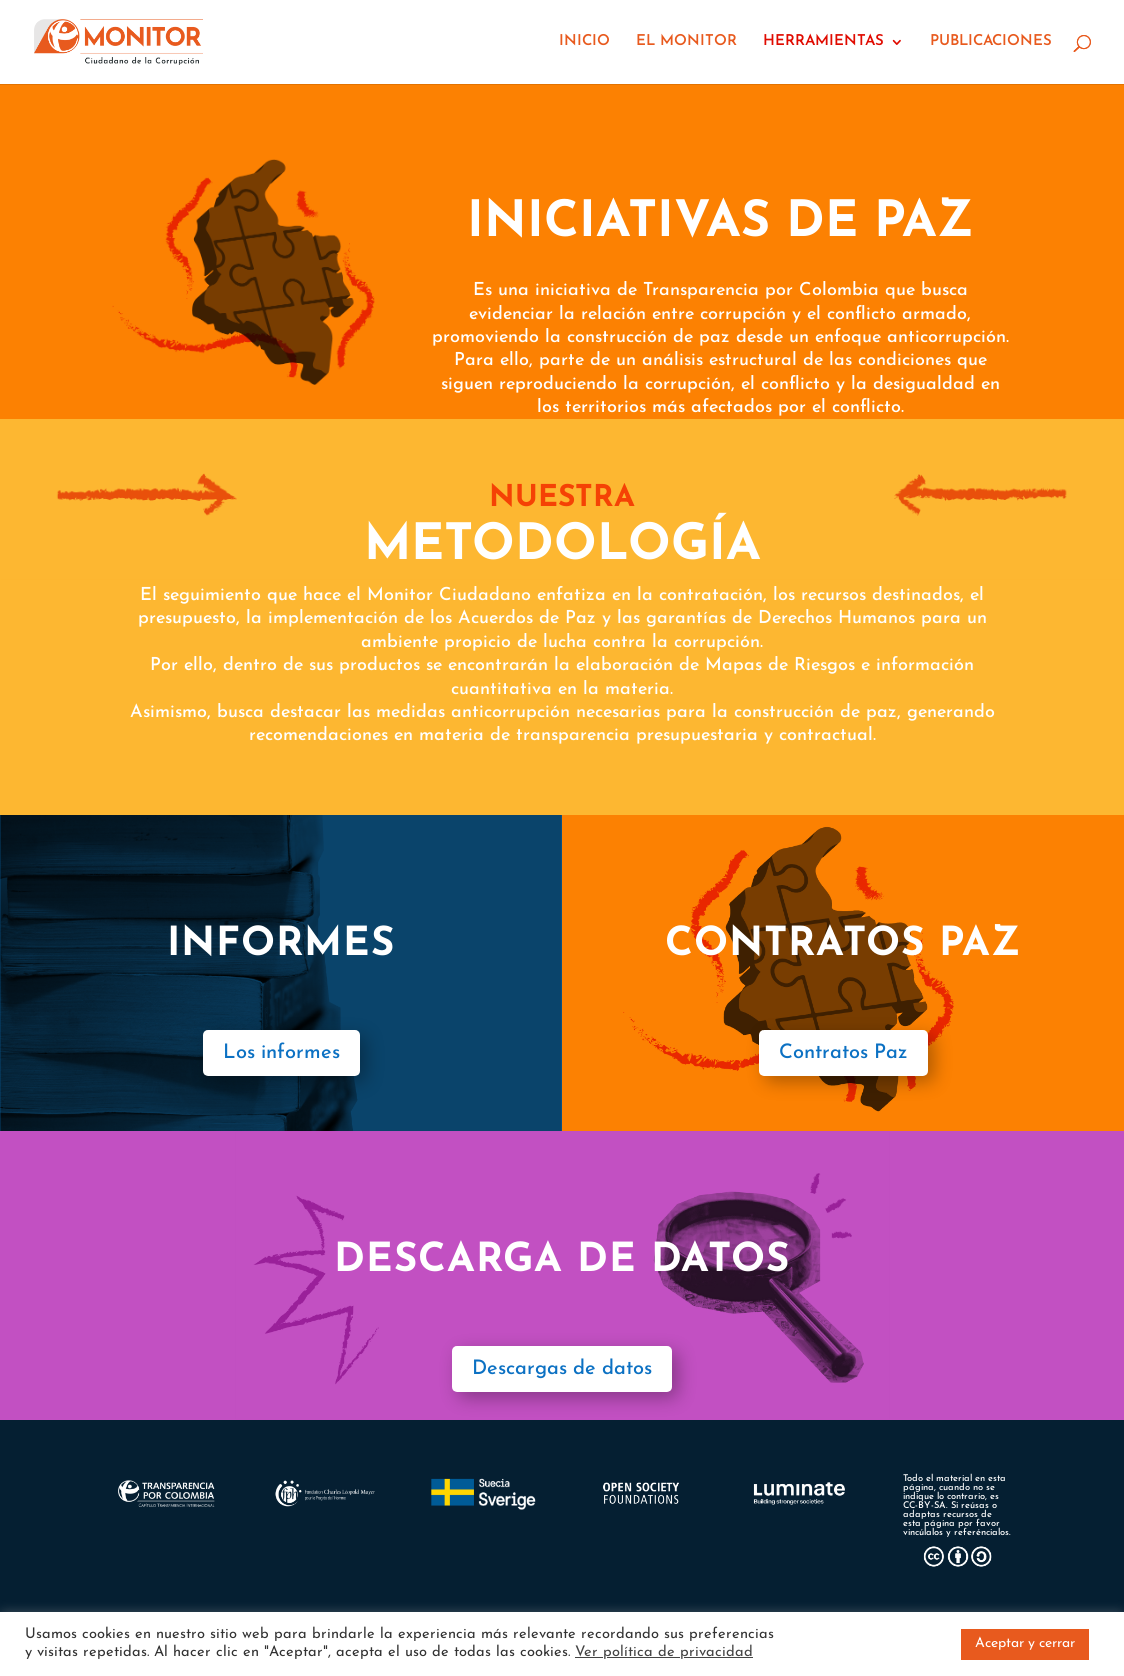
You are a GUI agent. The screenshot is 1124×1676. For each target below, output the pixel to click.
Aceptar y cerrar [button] (1025, 1643)
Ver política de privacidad (664, 1652)
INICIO (584, 42)
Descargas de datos (562, 1369)
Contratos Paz (843, 1053)
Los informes (281, 1053)
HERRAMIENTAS (823, 42)
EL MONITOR (686, 42)
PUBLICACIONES (991, 42)
